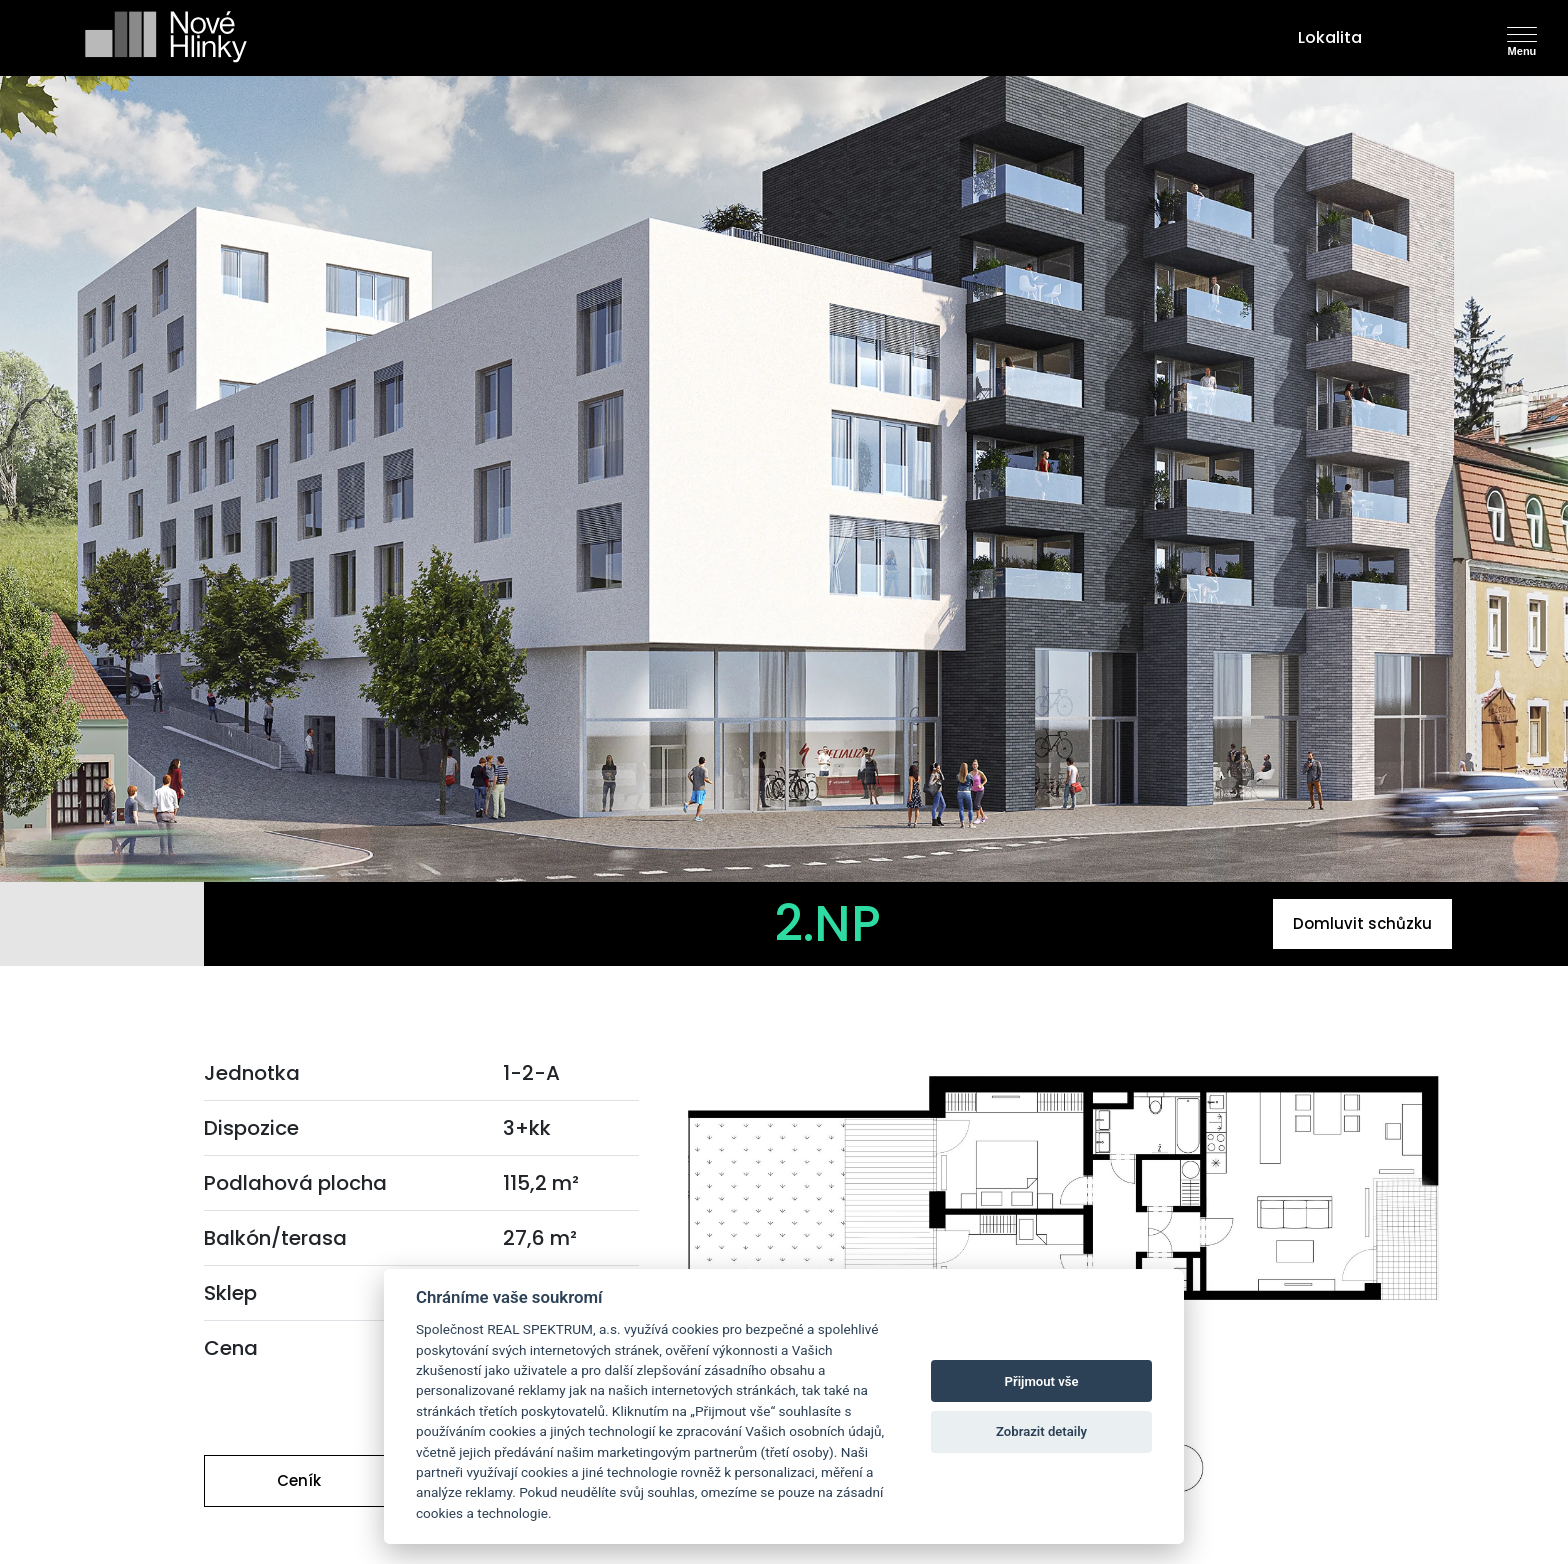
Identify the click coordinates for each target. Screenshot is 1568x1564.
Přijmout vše (1042, 1381)
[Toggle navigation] (1531, 35)
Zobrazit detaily (1041, 1431)
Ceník (299, 1480)
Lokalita (1330, 37)
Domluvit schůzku (1362, 923)
